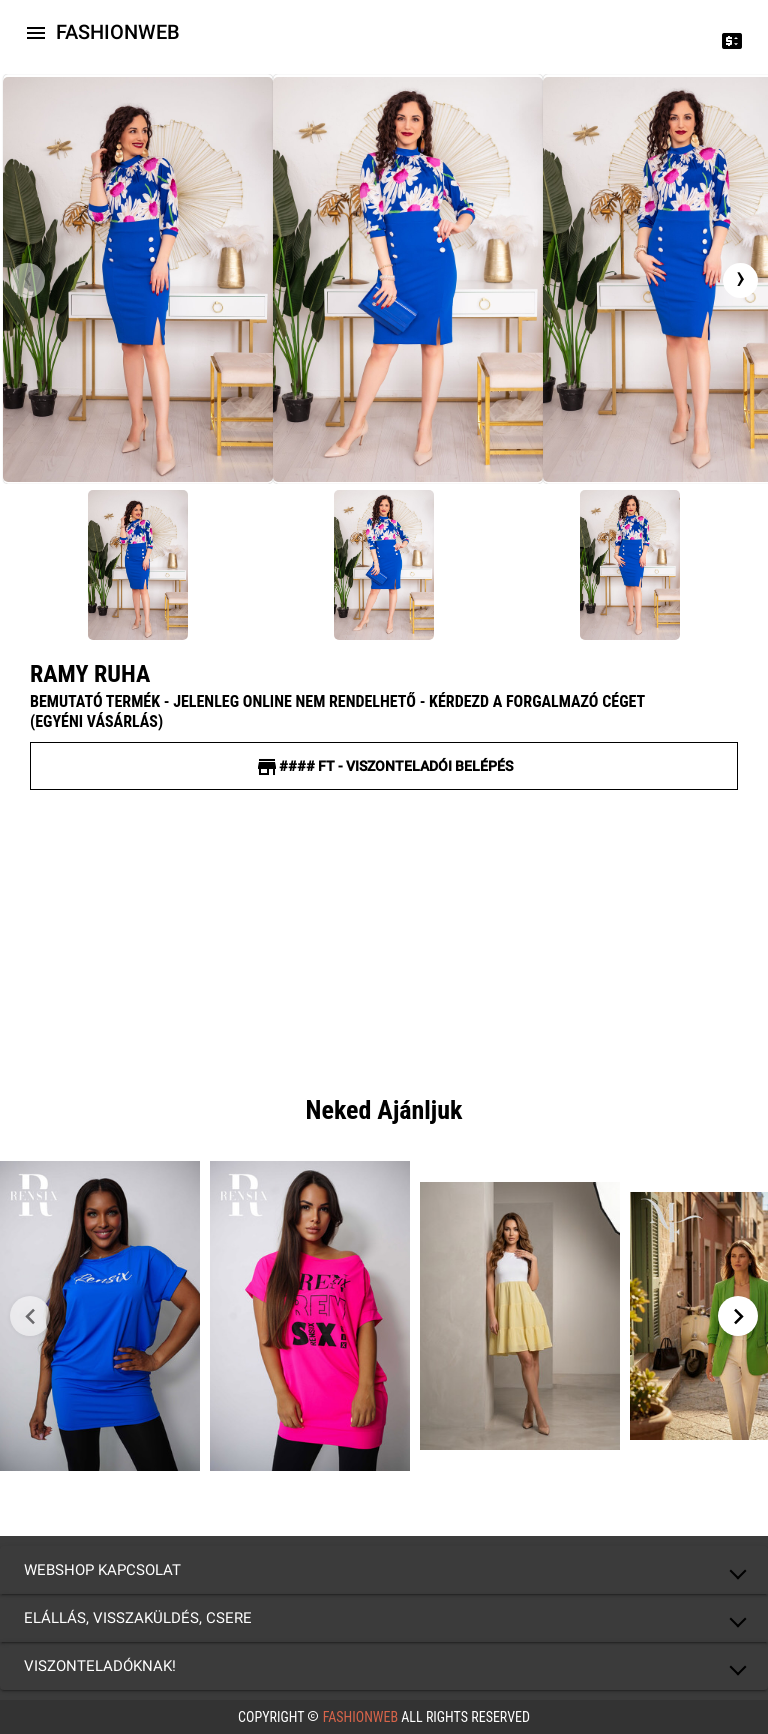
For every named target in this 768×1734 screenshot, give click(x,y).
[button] (384, 1570)
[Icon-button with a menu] (36, 32)
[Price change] (732, 40)
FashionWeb (360, 1717)
